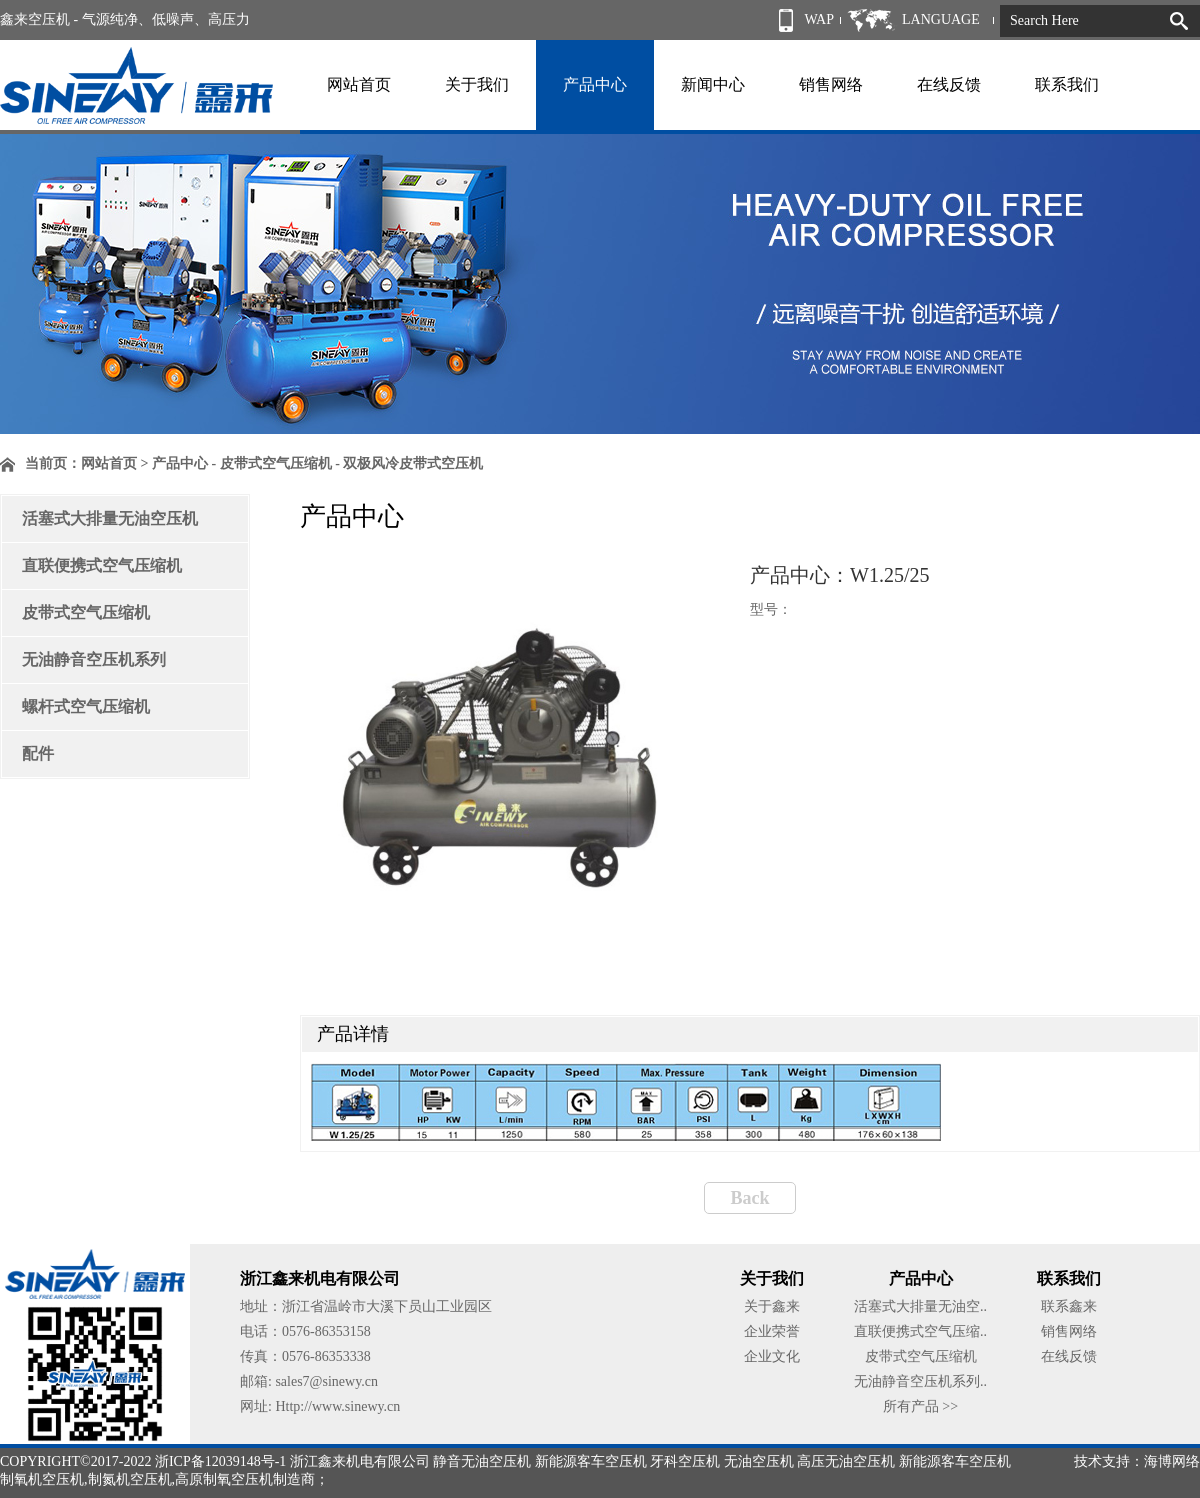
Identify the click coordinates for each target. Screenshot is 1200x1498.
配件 (38, 753)
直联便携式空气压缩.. (920, 1331)
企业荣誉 (772, 1331)
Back (749, 1198)
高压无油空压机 (846, 1461)
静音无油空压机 (482, 1461)
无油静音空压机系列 (94, 659)
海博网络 (1172, 1461)
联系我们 (1067, 84)
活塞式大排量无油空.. (920, 1306)
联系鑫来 (1069, 1306)
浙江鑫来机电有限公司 (360, 1461)
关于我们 (477, 84)
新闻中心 (713, 84)
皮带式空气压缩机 (86, 612)
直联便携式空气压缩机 (102, 565)
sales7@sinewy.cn (326, 1381)
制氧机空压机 (42, 1479)
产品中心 (595, 84)
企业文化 (772, 1356)
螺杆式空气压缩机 (86, 706)
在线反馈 (949, 84)
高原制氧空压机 (224, 1479)
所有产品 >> (920, 1406)
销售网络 (831, 84)
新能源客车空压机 (591, 1461)
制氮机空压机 (130, 1479)
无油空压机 (759, 1461)
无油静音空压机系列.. (920, 1381)
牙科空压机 (685, 1461)
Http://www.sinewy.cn (337, 1406)
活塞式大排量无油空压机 (110, 518)
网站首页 (359, 84)
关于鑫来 (772, 1306)
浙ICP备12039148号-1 (220, 1461)
